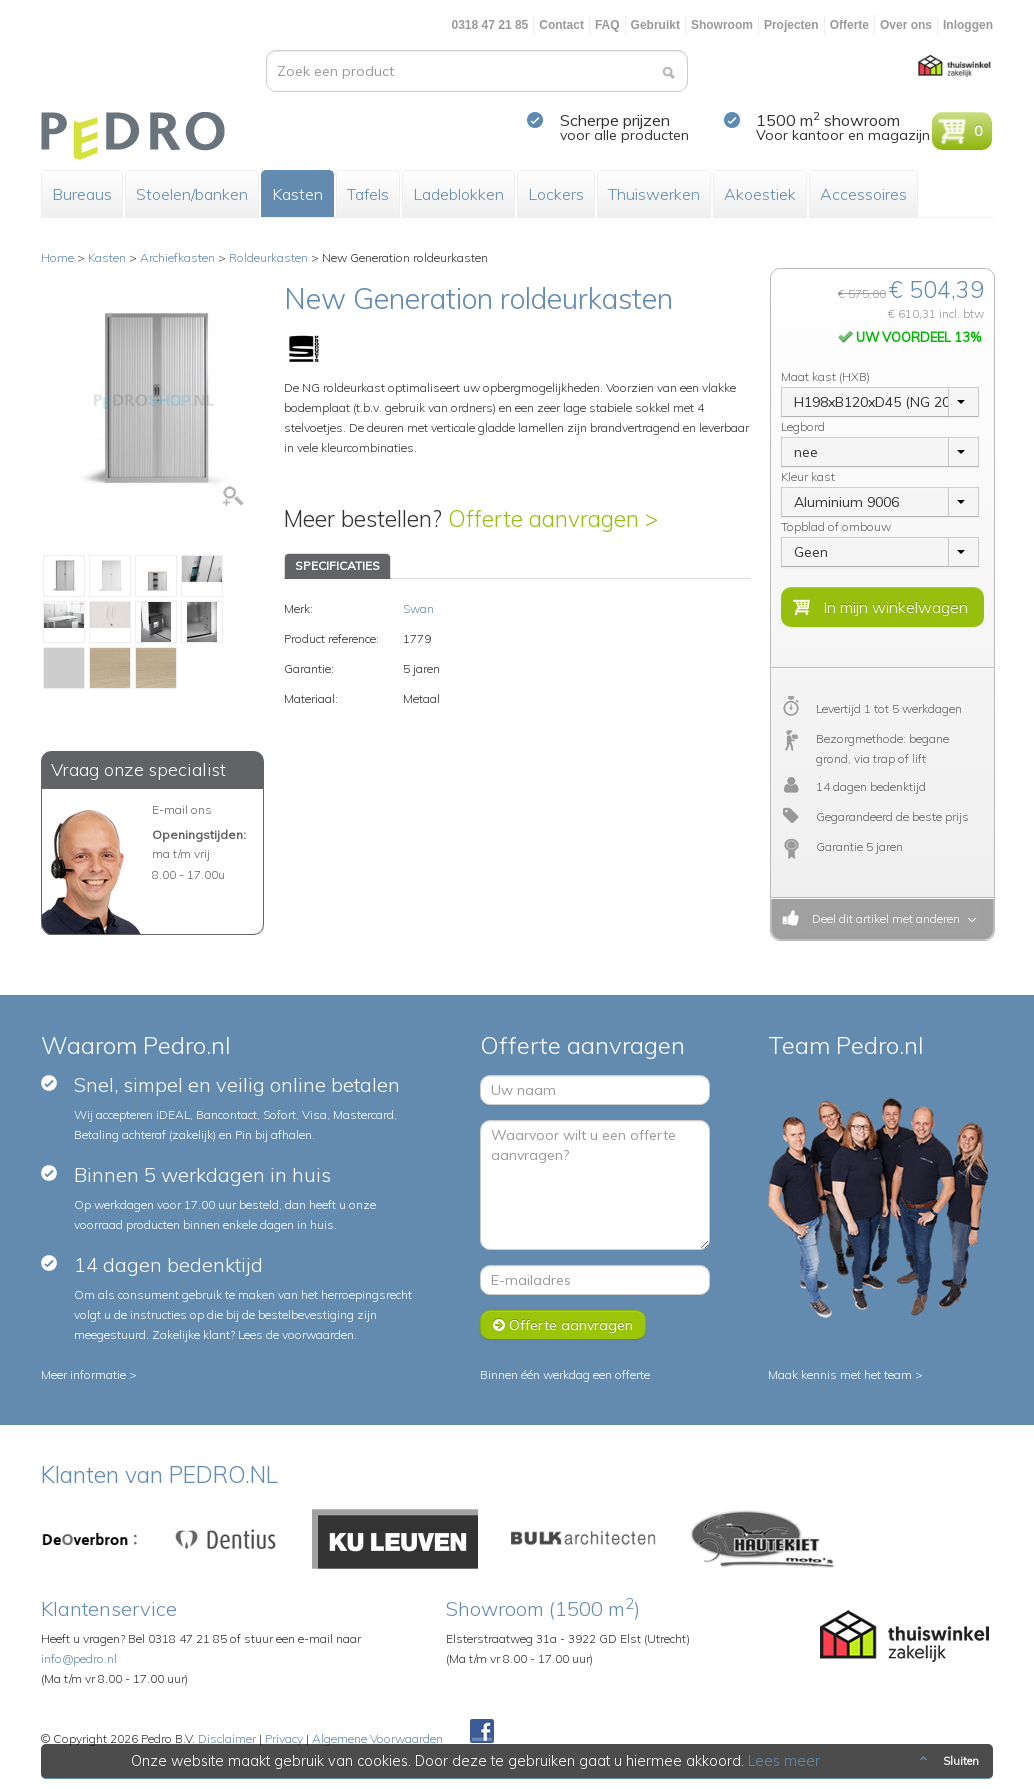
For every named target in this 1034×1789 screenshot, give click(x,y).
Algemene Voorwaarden (377, 1738)
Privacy (284, 1738)
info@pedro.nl (79, 1658)
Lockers (556, 194)
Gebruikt (655, 25)
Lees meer (784, 1761)
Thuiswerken (654, 194)
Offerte (849, 25)
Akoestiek (760, 194)
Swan (418, 608)
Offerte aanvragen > (553, 518)
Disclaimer (227, 1738)
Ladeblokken (458, 194)
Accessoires (863, 194)
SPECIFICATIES (337, 565)
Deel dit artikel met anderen (883, 918)
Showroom (722, 25)
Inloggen (968, 25)
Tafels (368, 194)
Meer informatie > (89, 1374)
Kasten (297, 194)
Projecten (791, 25)
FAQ (607, 25)
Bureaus (82, 194)
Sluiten (947, 1761)
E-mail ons (182, 809)
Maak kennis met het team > (845, 1374)
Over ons (906, 25)
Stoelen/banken (192, 194)
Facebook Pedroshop (482, 1732)
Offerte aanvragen (563, 1325)
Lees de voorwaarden (296, 1334)
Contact (561, 25)
